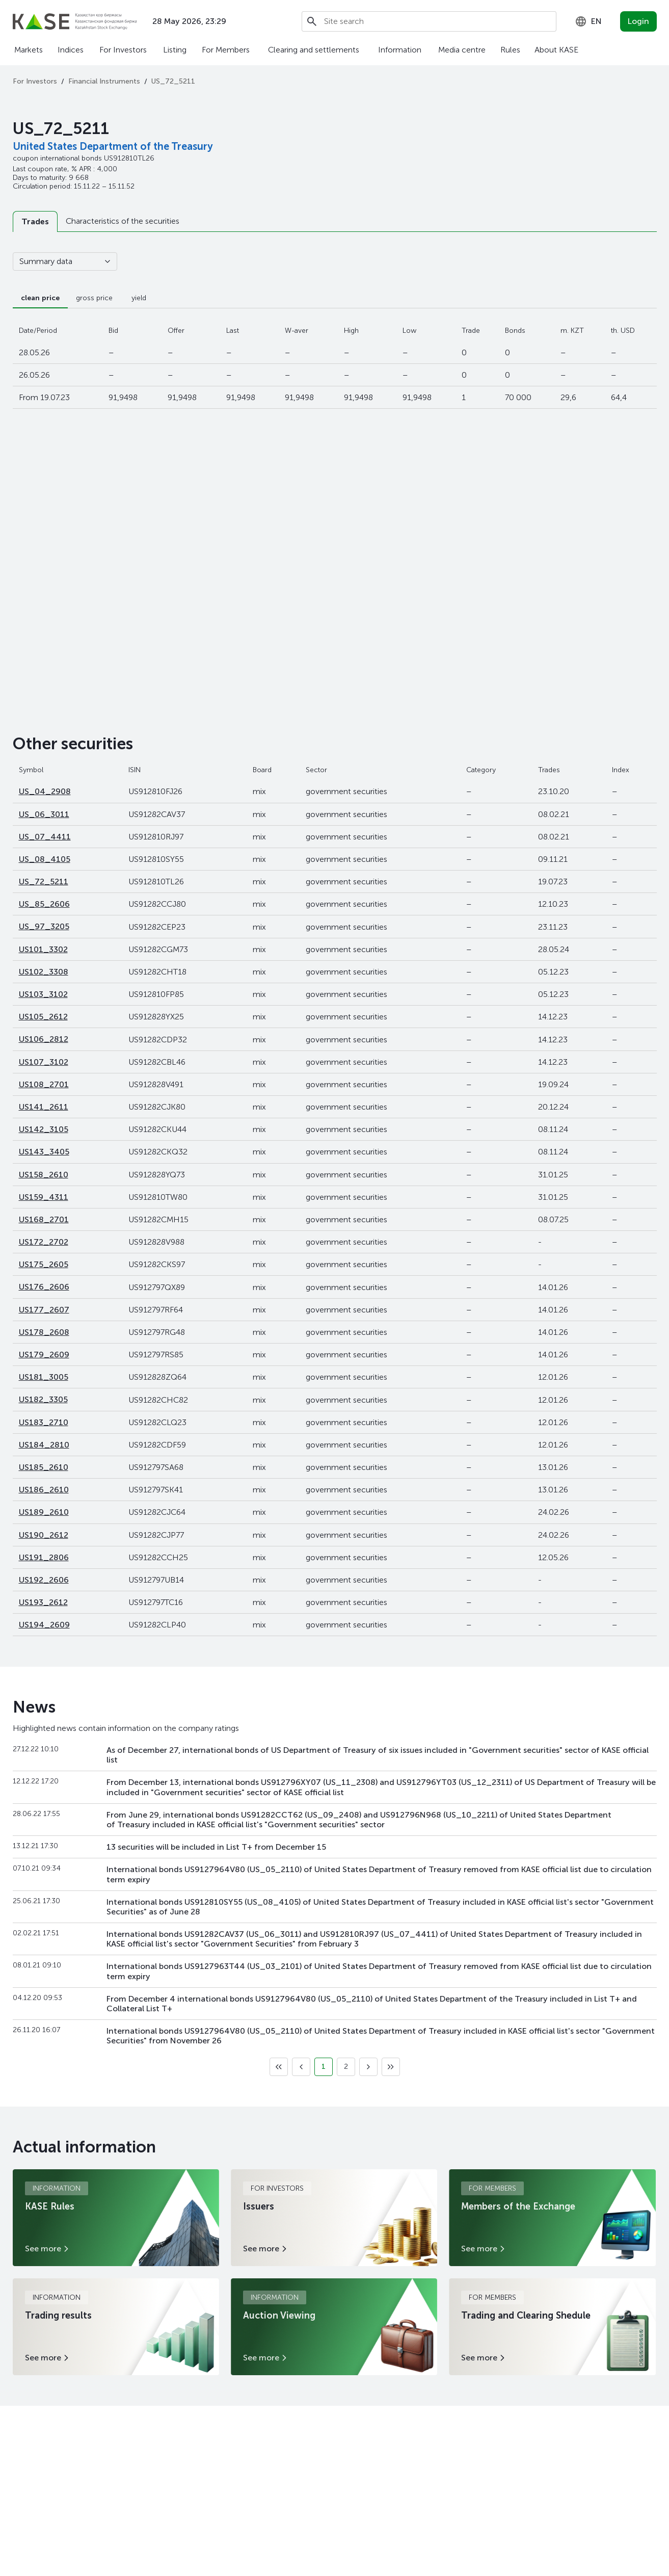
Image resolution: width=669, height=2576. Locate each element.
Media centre (462, 50)
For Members (226, 50)
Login (638, 21)
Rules (510, 50)
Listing (174, 50)
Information (399, 50)
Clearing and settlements (313, 50)
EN (588, 21)
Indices (71, 50)
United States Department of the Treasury (113, 146)
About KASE (556, 50)
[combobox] (588, 21)
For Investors (123, 50)
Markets (28, 50)
